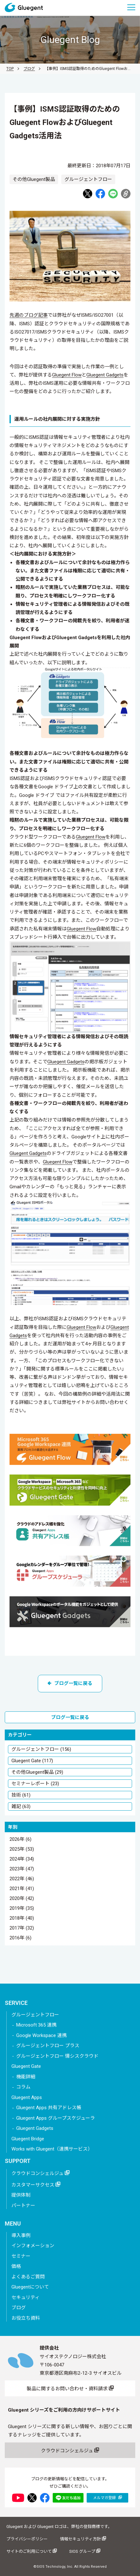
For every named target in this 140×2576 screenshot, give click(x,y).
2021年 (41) (22, 1888)
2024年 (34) (22, 1859)
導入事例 (20, 2235)
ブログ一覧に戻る (70, 1683)
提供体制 (20, 2195)
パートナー (23, 2205)
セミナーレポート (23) (35, 1783)
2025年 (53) (22, 1849)
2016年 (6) (20, 1938)
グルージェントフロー (35, 2015)
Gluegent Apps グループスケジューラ (55, 2118)
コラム (23, 2087)
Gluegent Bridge (27, 2139)
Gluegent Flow (67, 375)
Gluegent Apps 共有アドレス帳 (48, 2107)
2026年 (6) (20, 1839)
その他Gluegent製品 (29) (37, 1772)
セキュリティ (25, 2297)
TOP (10, 68)
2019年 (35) (22, 1908)
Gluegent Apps (26, 2097)
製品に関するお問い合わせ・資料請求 (70, 2388)
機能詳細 (25, 2077)
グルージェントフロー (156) (41, 1749)
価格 (16, 2266)
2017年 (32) (22, 1928)
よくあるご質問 (28, 2277)
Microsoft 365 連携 (36, 2025)
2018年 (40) (22, 1918)
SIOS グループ (84, 2551)
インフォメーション (32, 2245)
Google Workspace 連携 (41, 2035)
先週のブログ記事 (29, 315)
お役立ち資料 (25, 2318)
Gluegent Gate (26, 2066)
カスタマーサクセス (35, 2184)
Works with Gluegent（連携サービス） (51, 2149)
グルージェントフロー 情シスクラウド (57, 2056)
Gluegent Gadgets (104, 375)
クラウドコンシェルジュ (40, 2173)
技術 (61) (20, 1795)
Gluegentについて (30, 2287)
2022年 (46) (22, 1879)
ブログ (29, 68)
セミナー (20, 2256)
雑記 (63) (20, 1806)
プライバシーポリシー (27, 2539)
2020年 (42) (22, 1898)
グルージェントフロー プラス (47, 2045)
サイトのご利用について (31, 2551)
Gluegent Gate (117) (32, 1761)
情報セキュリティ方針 (83, 2538)
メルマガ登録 (107, 2497)
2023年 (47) (22, 1869)
